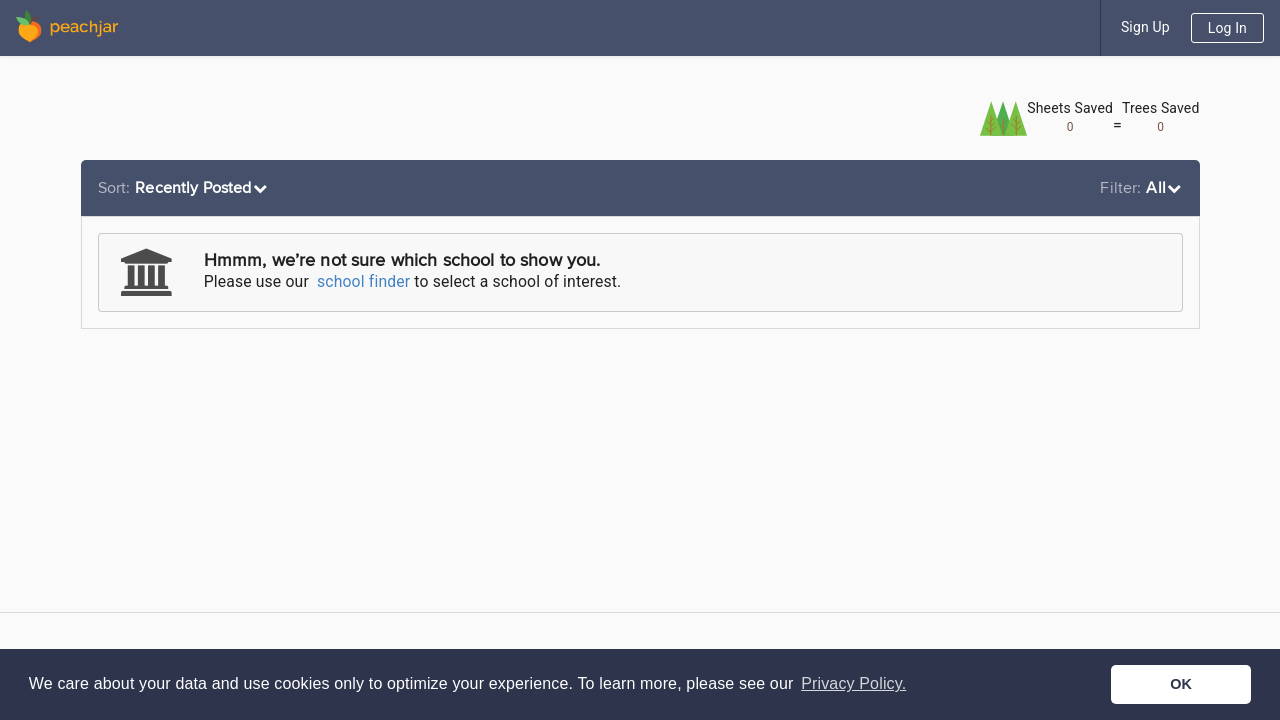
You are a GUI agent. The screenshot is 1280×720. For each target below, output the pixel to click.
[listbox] (185, 188)
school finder (363, 281)
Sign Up (1145, 27)
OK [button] (1181, 684)
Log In (1227, 28)
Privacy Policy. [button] (853, 683)
